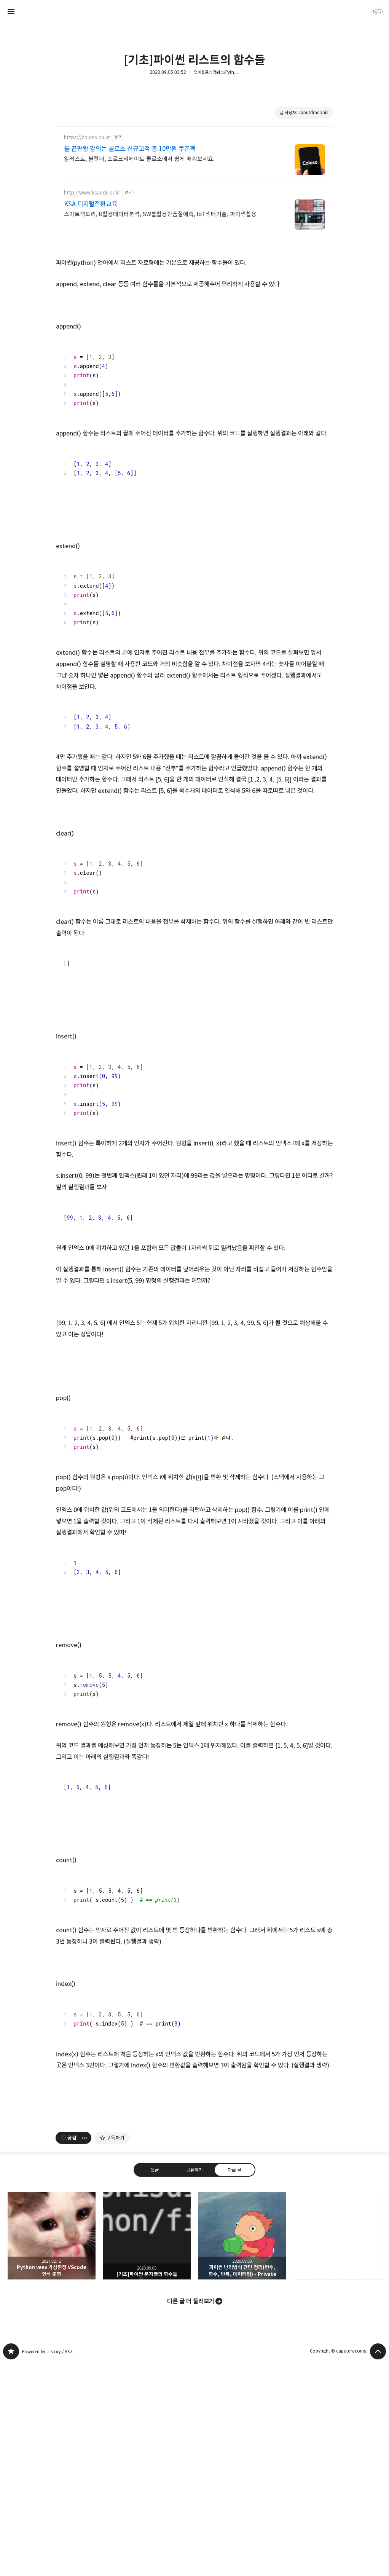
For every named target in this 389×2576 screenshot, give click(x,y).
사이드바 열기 (11, 11)
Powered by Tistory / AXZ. (48, 2458)
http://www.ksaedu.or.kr (92, 193)
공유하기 (194, 2276)
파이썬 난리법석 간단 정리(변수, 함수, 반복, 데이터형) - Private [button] (242, 2342)
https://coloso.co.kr (87, 137)
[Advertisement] (194, 2158)
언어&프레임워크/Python (216, 72)
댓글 (154, 2276)
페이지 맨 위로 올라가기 (378, 2458)
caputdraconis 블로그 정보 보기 (378, 11)
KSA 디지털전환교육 (90, 204)
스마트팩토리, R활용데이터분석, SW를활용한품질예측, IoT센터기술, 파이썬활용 (160, 214)
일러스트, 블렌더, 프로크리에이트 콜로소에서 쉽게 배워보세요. (139, 159)
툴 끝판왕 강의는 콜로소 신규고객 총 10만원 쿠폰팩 (130, 149)
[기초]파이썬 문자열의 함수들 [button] (147, 2342)
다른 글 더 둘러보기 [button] (190, 2408)
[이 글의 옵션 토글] (85, 2244)
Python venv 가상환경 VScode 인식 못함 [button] (52, 2342)
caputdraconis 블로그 (11, 2458)
